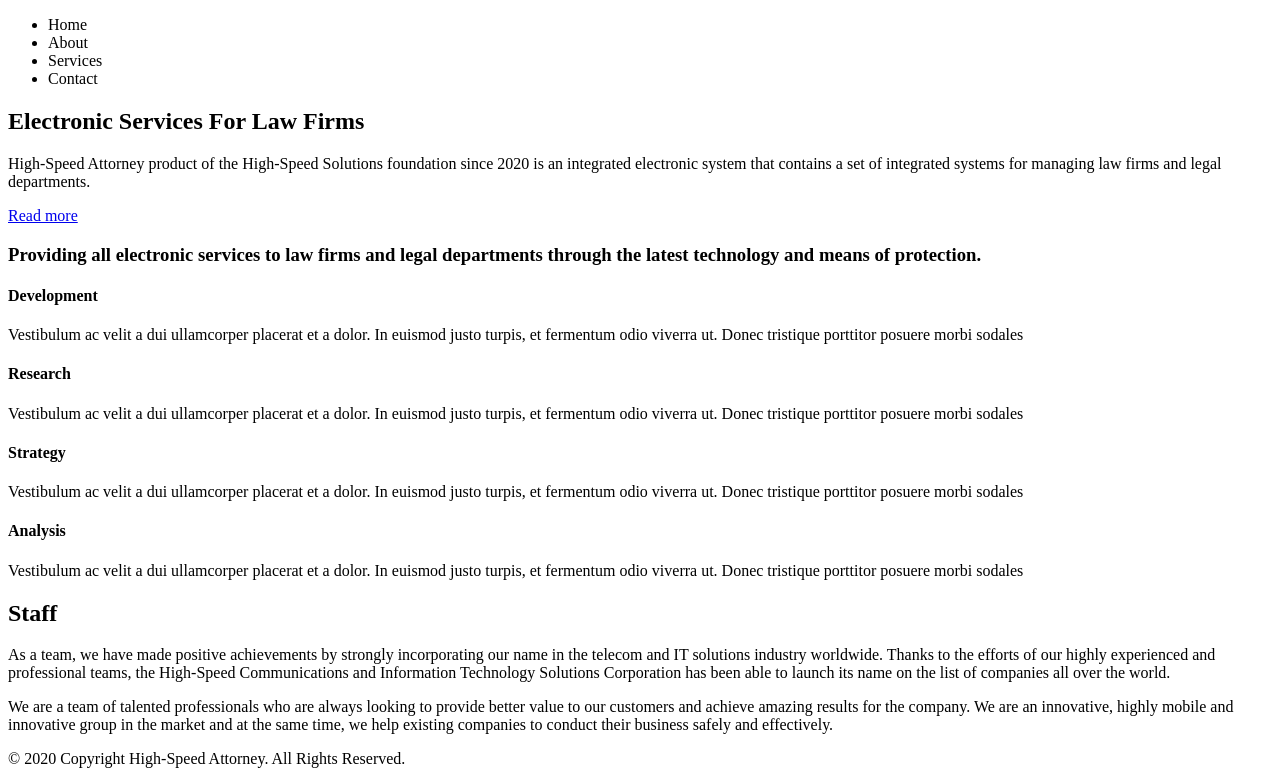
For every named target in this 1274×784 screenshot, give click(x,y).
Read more (43, 215)
